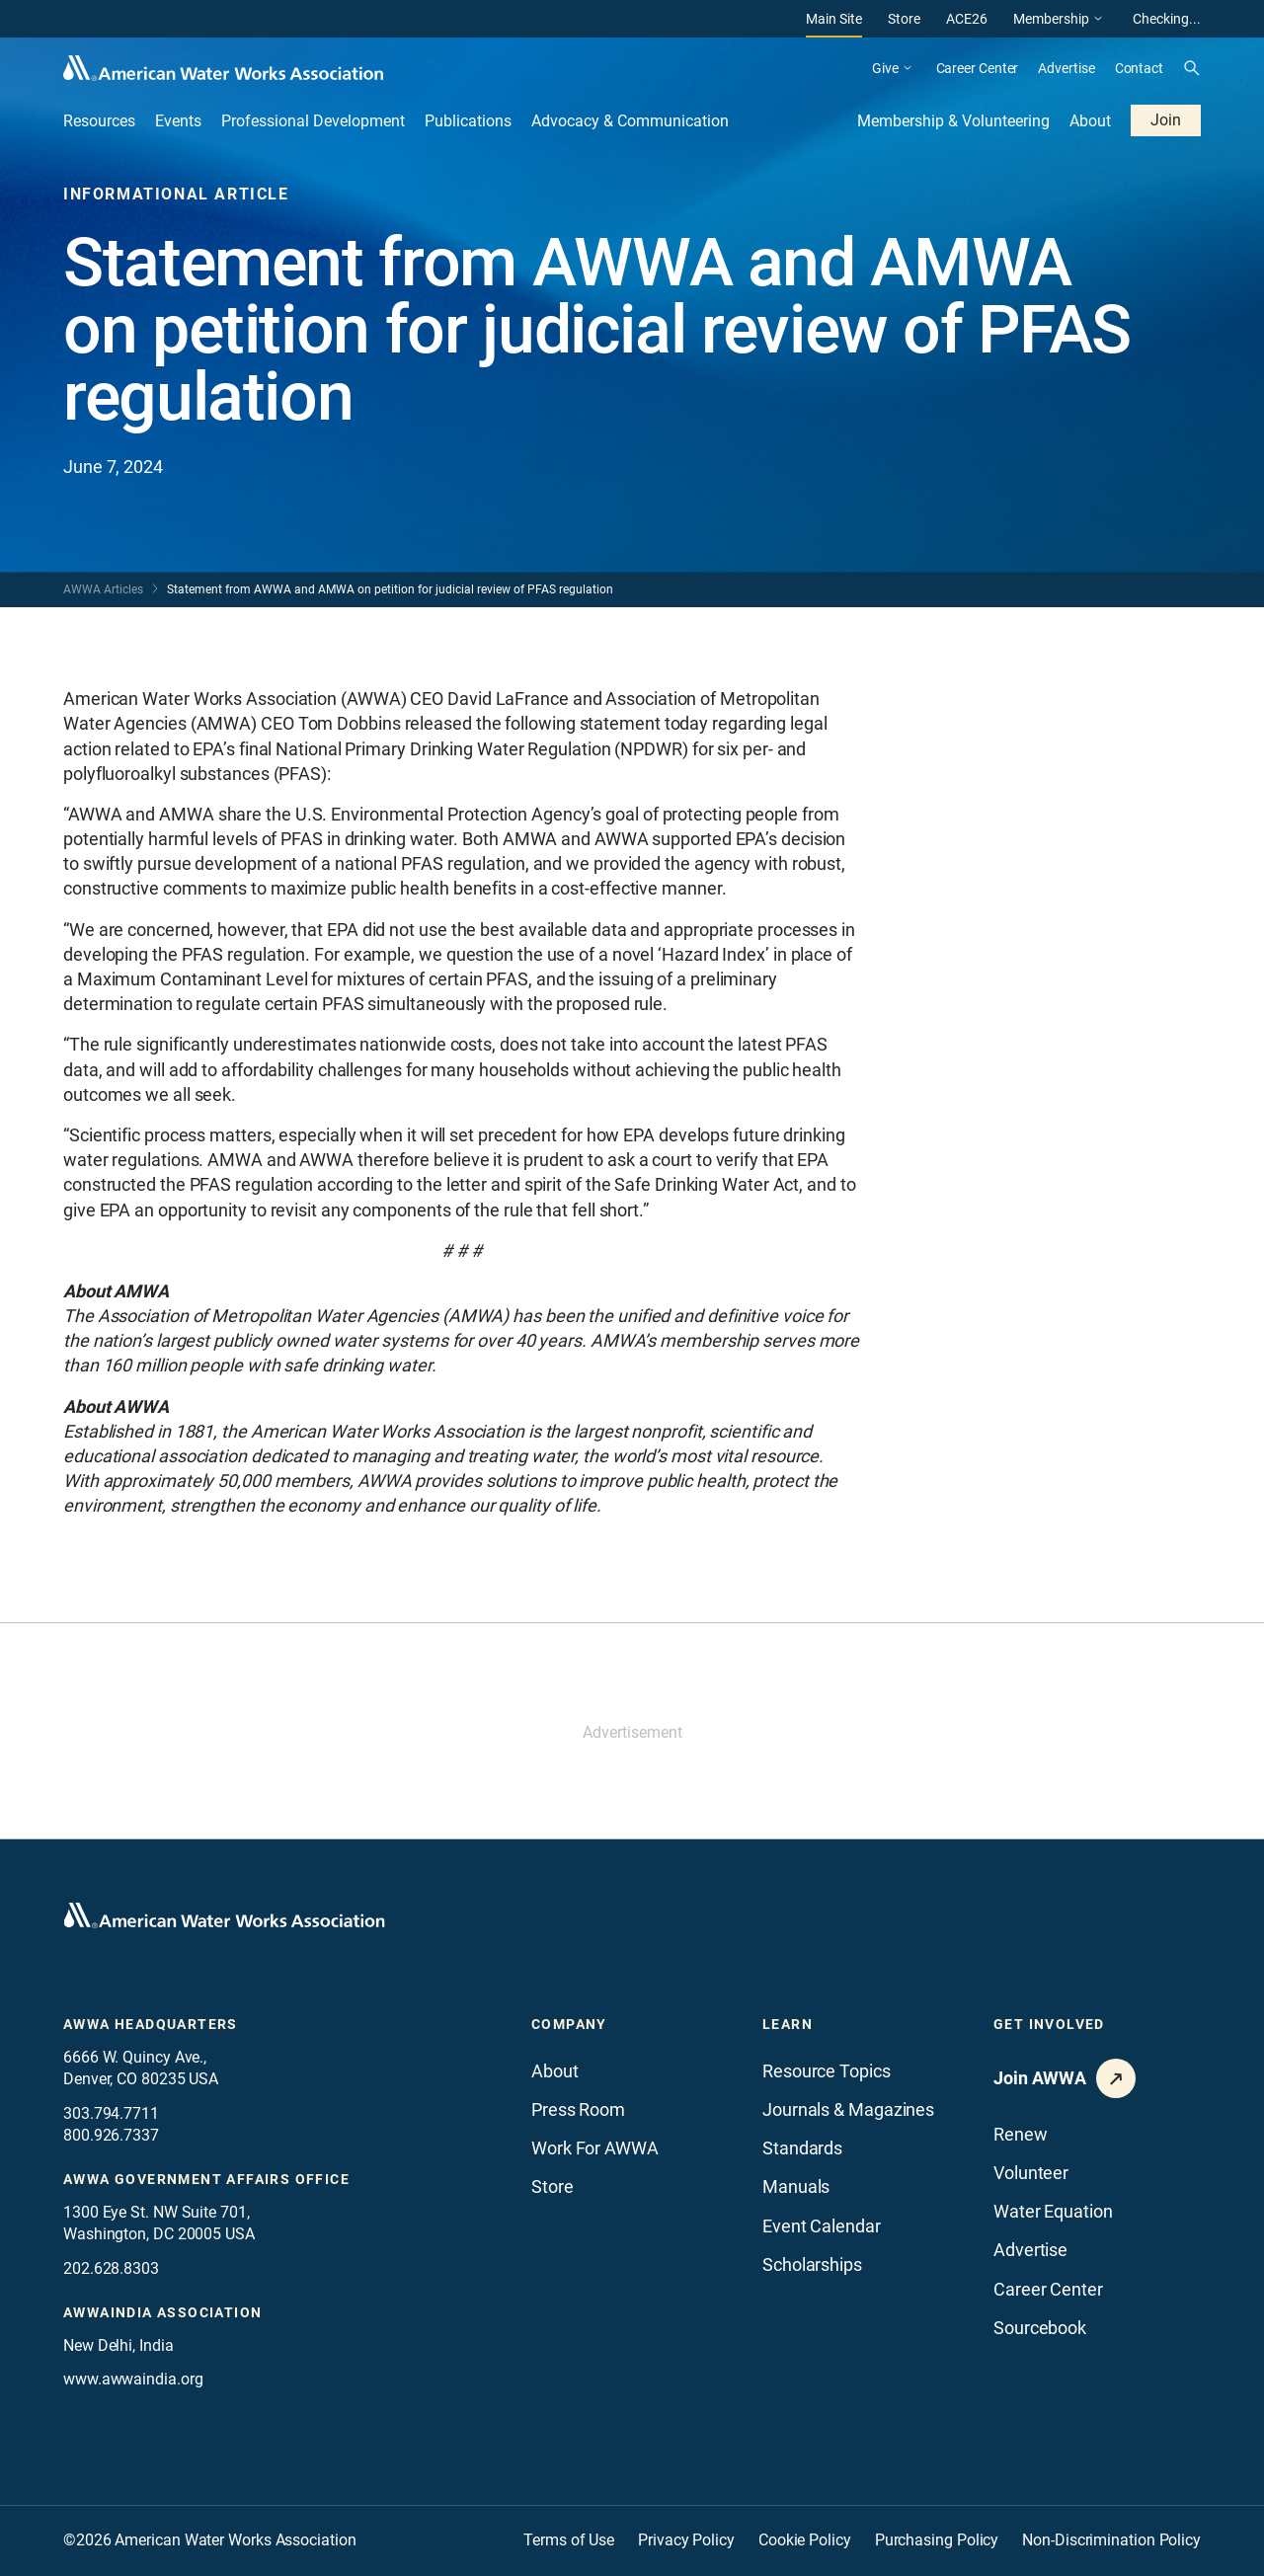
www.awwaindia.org (132, 2379)
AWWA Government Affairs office (206, 2179)
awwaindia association (162, 2312)
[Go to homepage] (224, 1915)
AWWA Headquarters (150, 2024)
